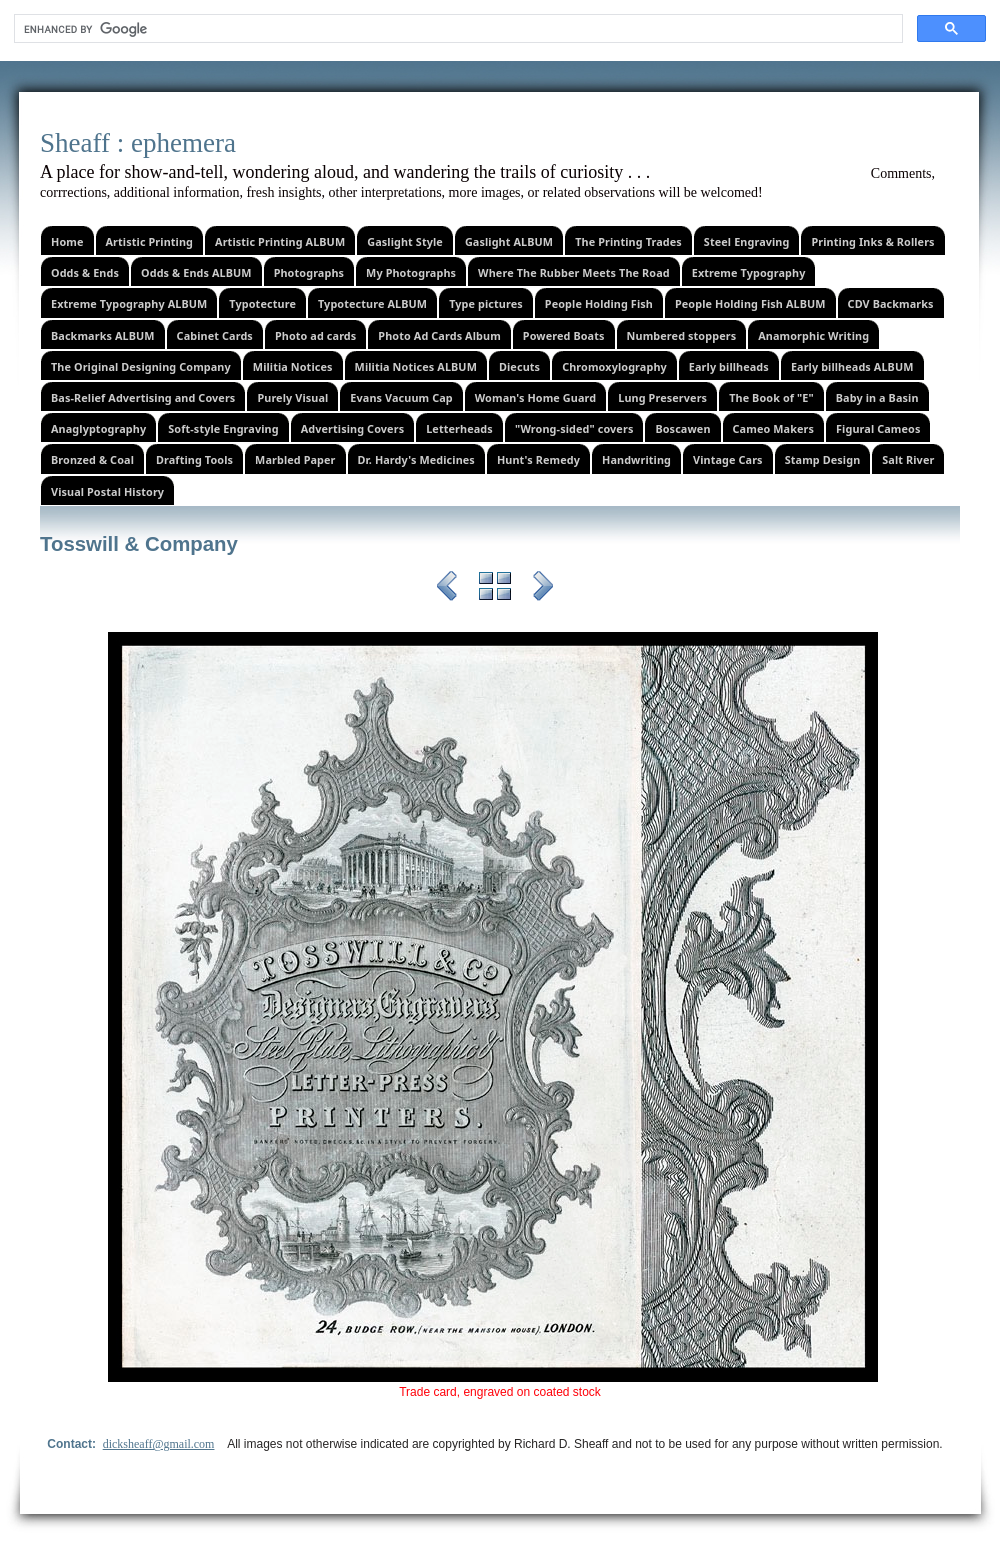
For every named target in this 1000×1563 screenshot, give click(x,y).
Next (543, 589)
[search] (456, 29)
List (495, 589)
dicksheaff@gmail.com (159, 1444)
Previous (447, 589)
